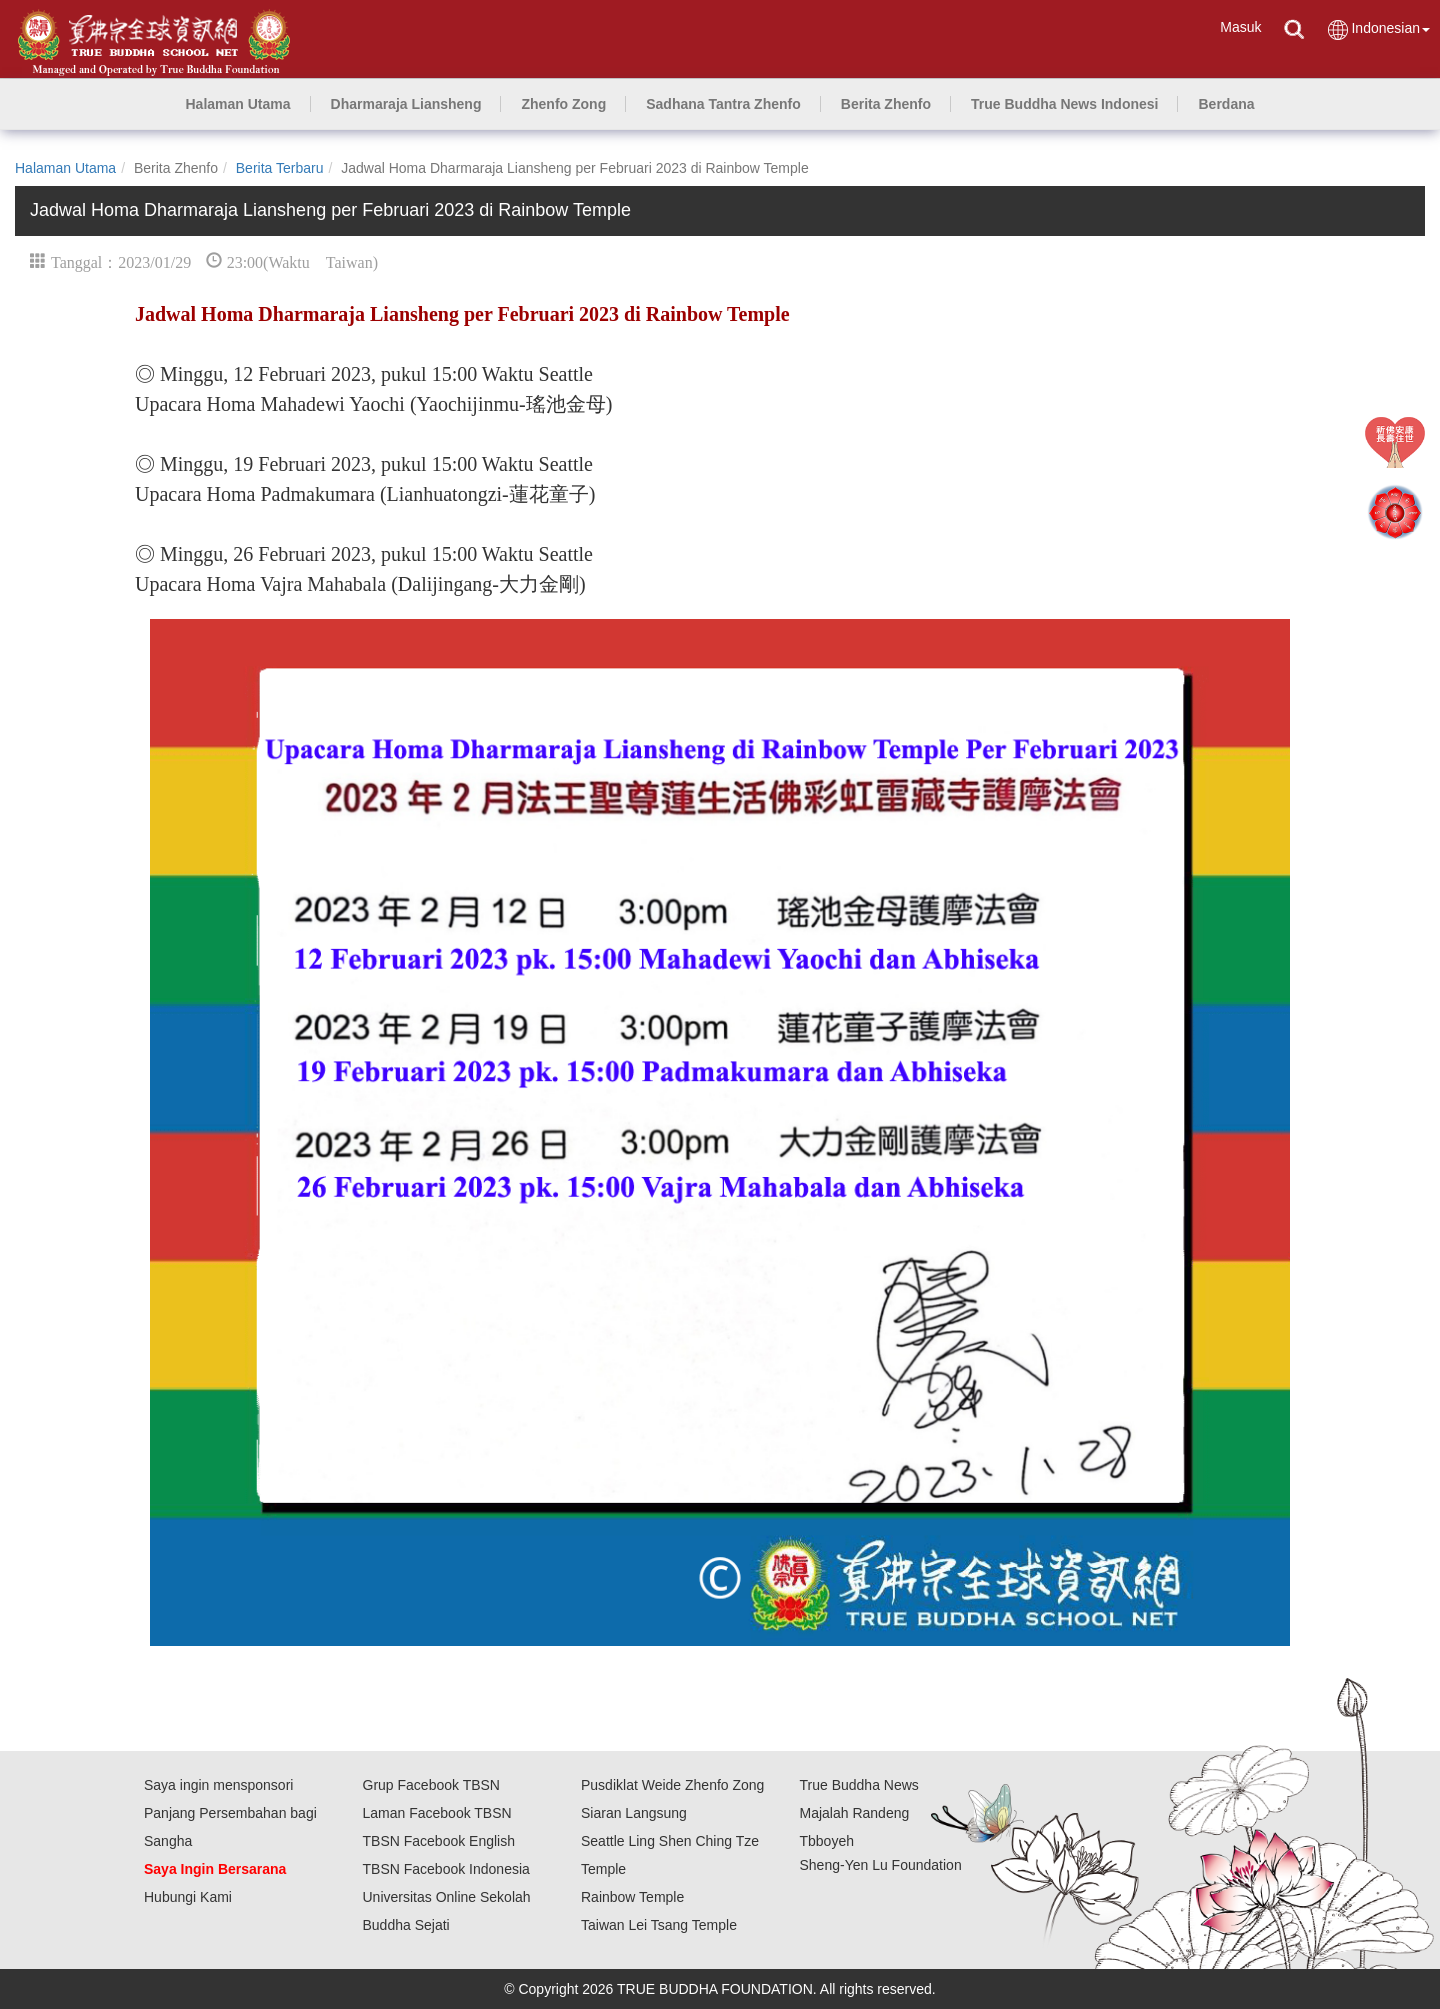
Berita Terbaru (280, 168)
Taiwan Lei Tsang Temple (659, 1925)
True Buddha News (859, 1785)
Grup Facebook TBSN (431, 1785)
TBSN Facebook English (439, 1841)
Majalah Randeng (855, 1813)
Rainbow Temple (632, 1897)
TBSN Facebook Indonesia (446, 1869)
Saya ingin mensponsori (218, 1785)
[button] (406, 104)
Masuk (1240, 27)
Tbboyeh (827, 1841)
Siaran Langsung (634, 1813)
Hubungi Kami (188, 1897)
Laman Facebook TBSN (437, 1813)
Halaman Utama (65, 168)
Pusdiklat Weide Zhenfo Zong (672, 1785)
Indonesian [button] (1378, 29)
